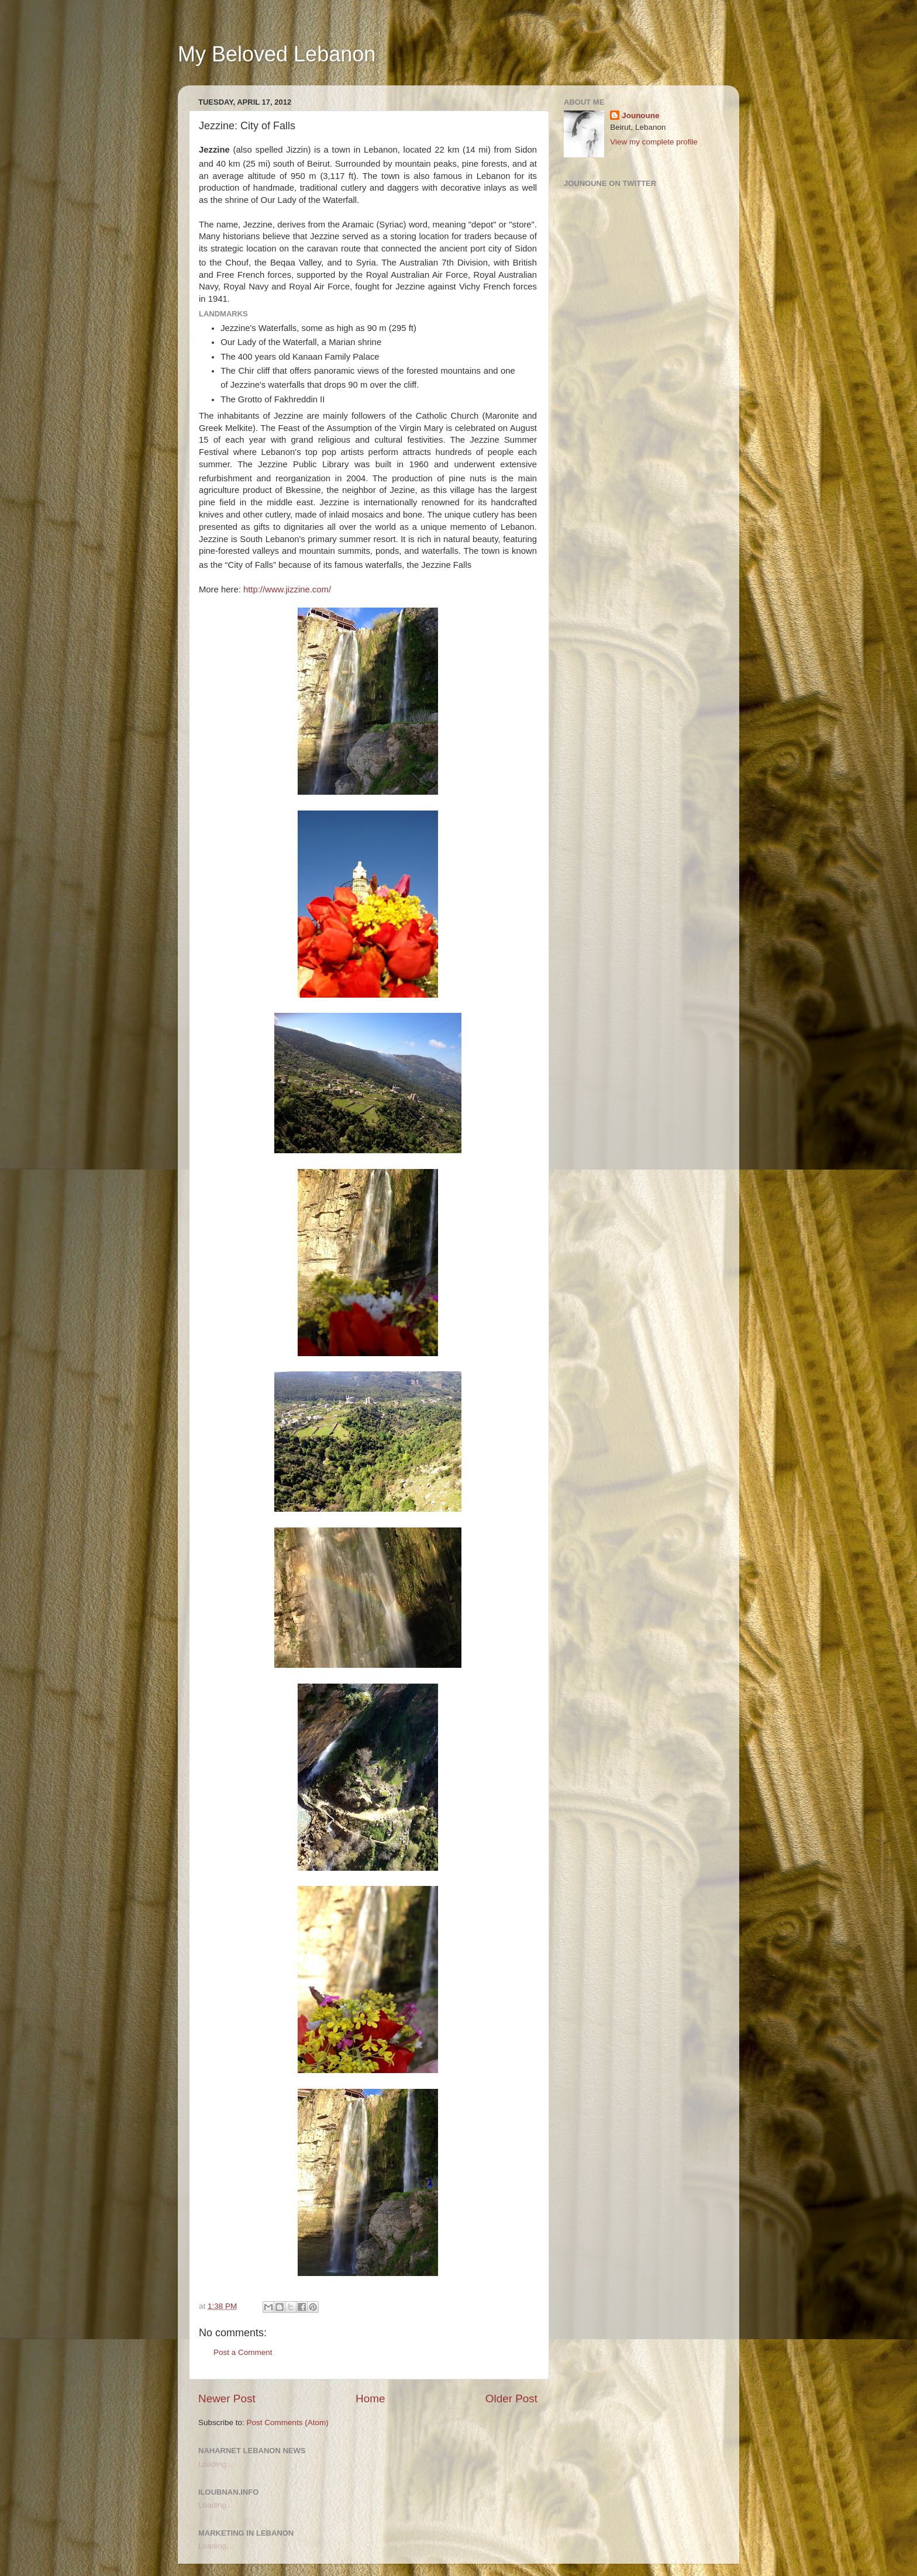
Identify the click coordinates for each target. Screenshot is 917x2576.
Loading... (215, 2464)
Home (370, 2398)
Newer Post (227, 2398)
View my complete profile (654, 141)
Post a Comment (243, 2352)
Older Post (511, 2398)
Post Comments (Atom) (288, 2422)
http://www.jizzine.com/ (287, 589)
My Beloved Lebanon (276, 54)
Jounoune (641, 115)
